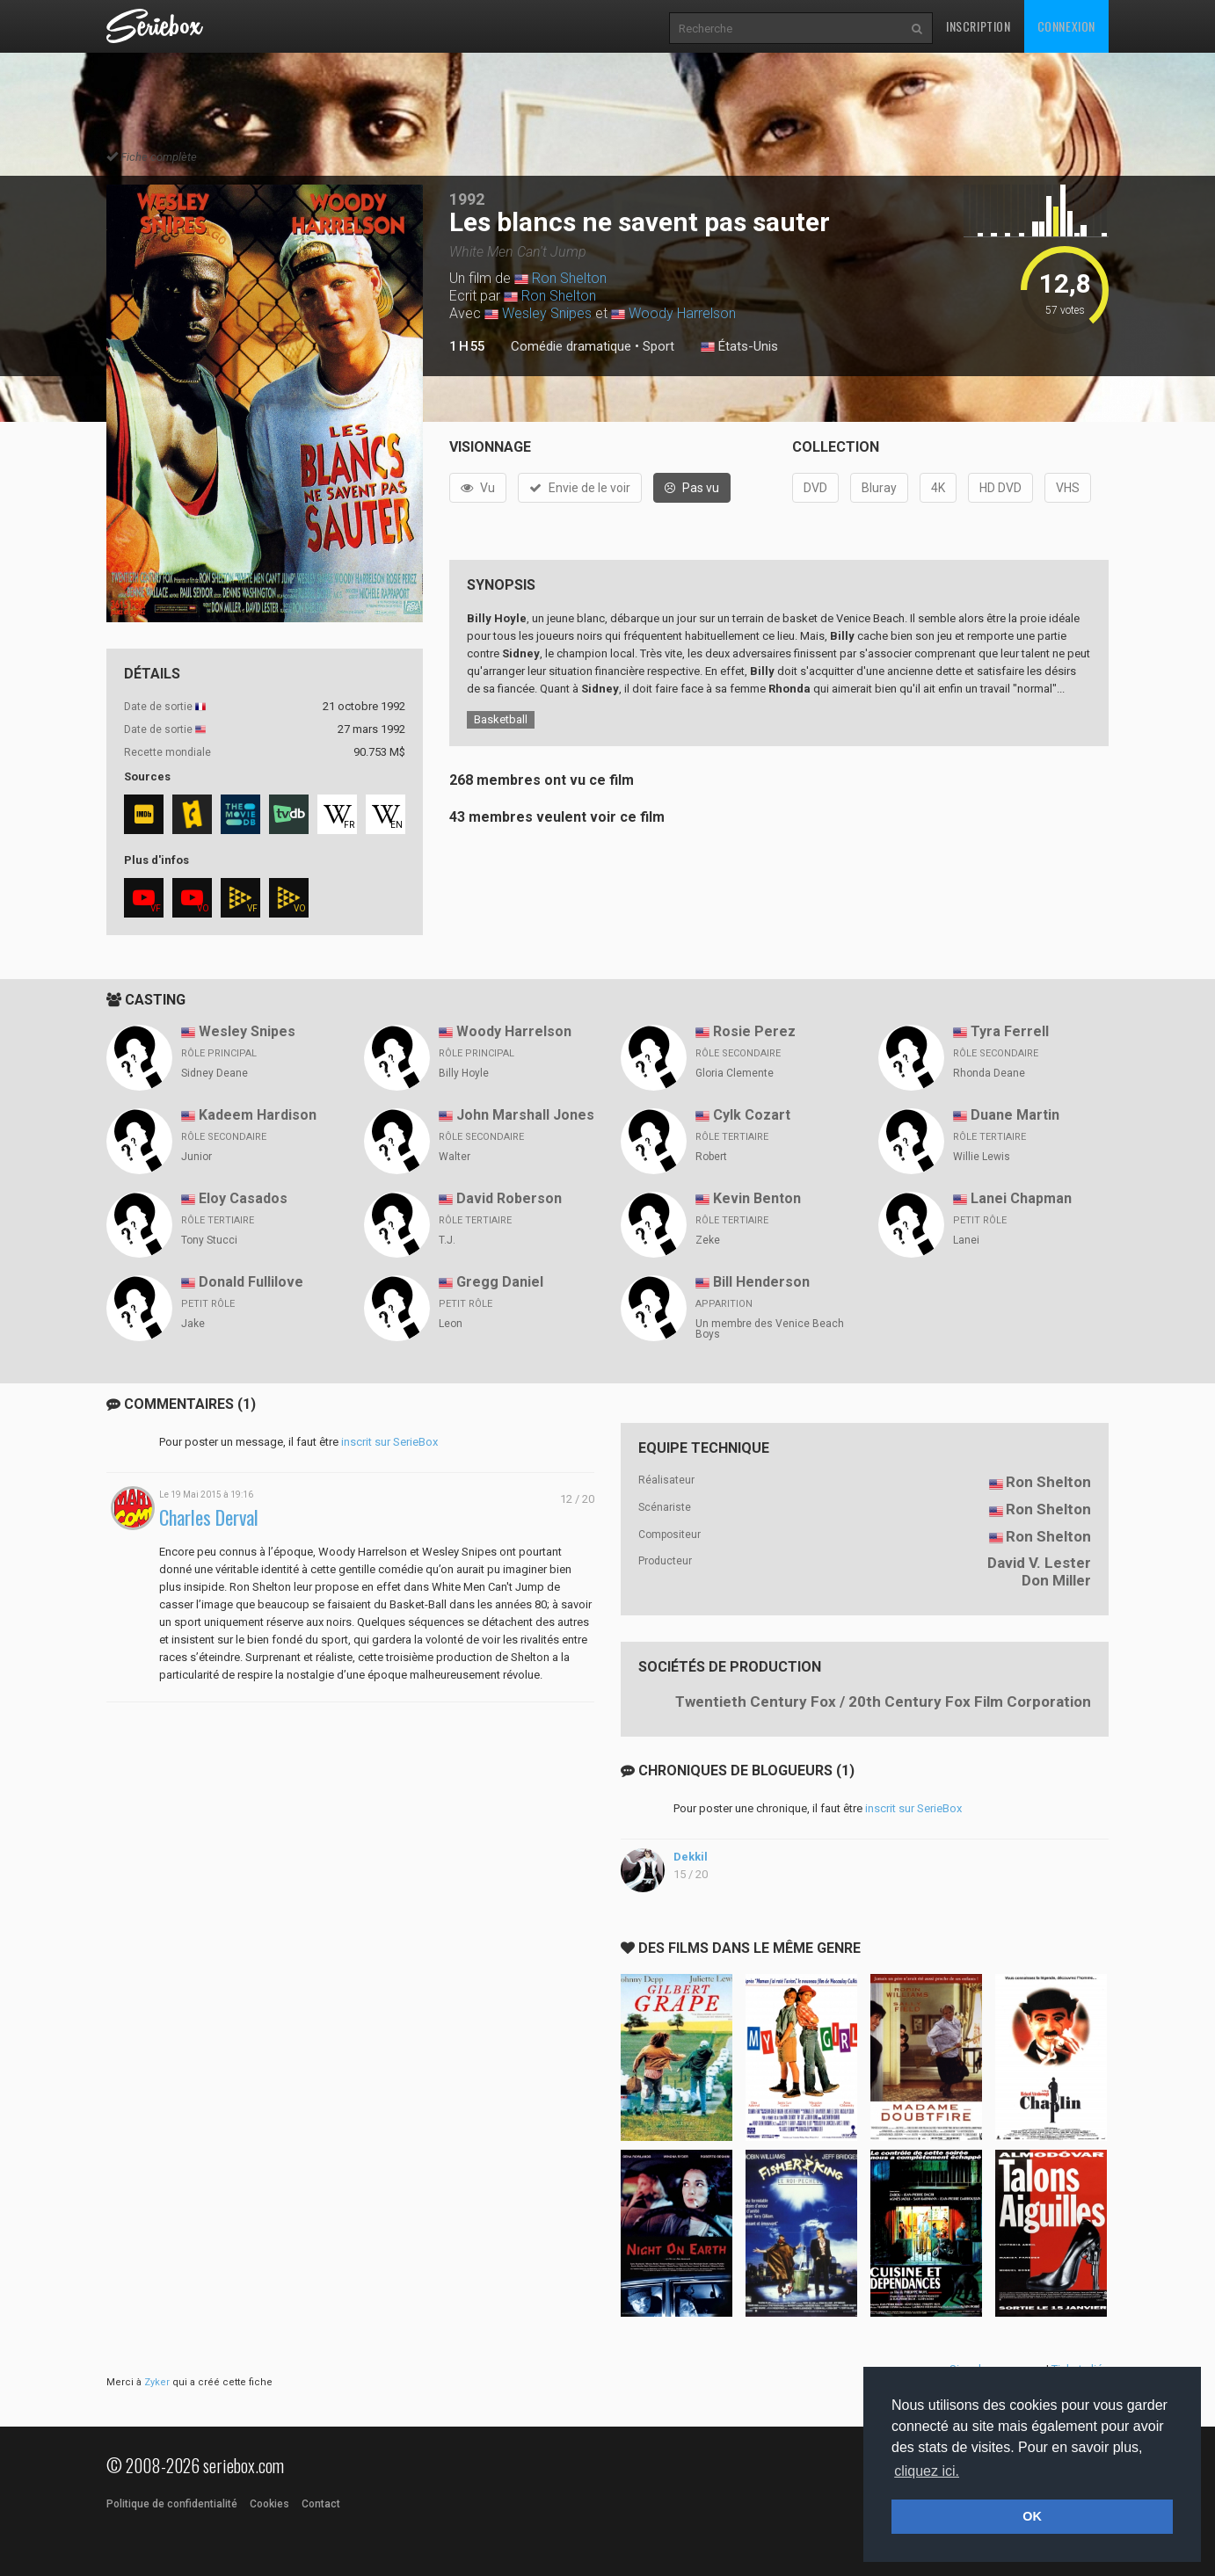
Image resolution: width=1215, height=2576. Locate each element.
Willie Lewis (981, 1156)
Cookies (269, 2504)
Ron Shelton (569, 278)
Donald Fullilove (251, 1281)
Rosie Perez (754, 1031)
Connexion (1066, 26)
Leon (450, 1323)
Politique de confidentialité (171, 2504)
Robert (711, 1156)
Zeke (707, 1240)
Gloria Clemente (734, 1073)
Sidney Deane (214, 1073)
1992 (466, 199)
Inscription (978, 26)
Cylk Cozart (751, 1115)
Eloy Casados (243, 1198)
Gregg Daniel (499, 1281)
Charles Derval (208, 1517)
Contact (321, 2504)
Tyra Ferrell (1010, 1031)
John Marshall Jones (525, 1115)
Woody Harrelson (682, 313)
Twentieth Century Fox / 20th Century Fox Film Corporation (883, 1701)
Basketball (500, 719)
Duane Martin (1015, 1115)
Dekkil (690, 1856)
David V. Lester (1039, 1562)
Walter (454, 1156)
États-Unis (739, 347)
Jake (193, 1323)
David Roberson (509, 1198)
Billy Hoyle (464, 1073)
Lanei (966, 1240)
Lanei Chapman (1021, 1198)
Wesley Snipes (547, 313)
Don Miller (1056, 1580)
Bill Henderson (761, 1281)
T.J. (447, 1240)
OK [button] (1032, 2516)
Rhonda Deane (989, 1073)
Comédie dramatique (571, 346)
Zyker (157, 2382)
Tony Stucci (209, 1240)
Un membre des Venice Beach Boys (769, 1328)
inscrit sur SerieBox (389, 1441)
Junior (196, 1156)
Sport (658, 346)
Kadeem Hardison (257, 1115)
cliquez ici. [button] (926, 2471)
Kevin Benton (757, 1198)
